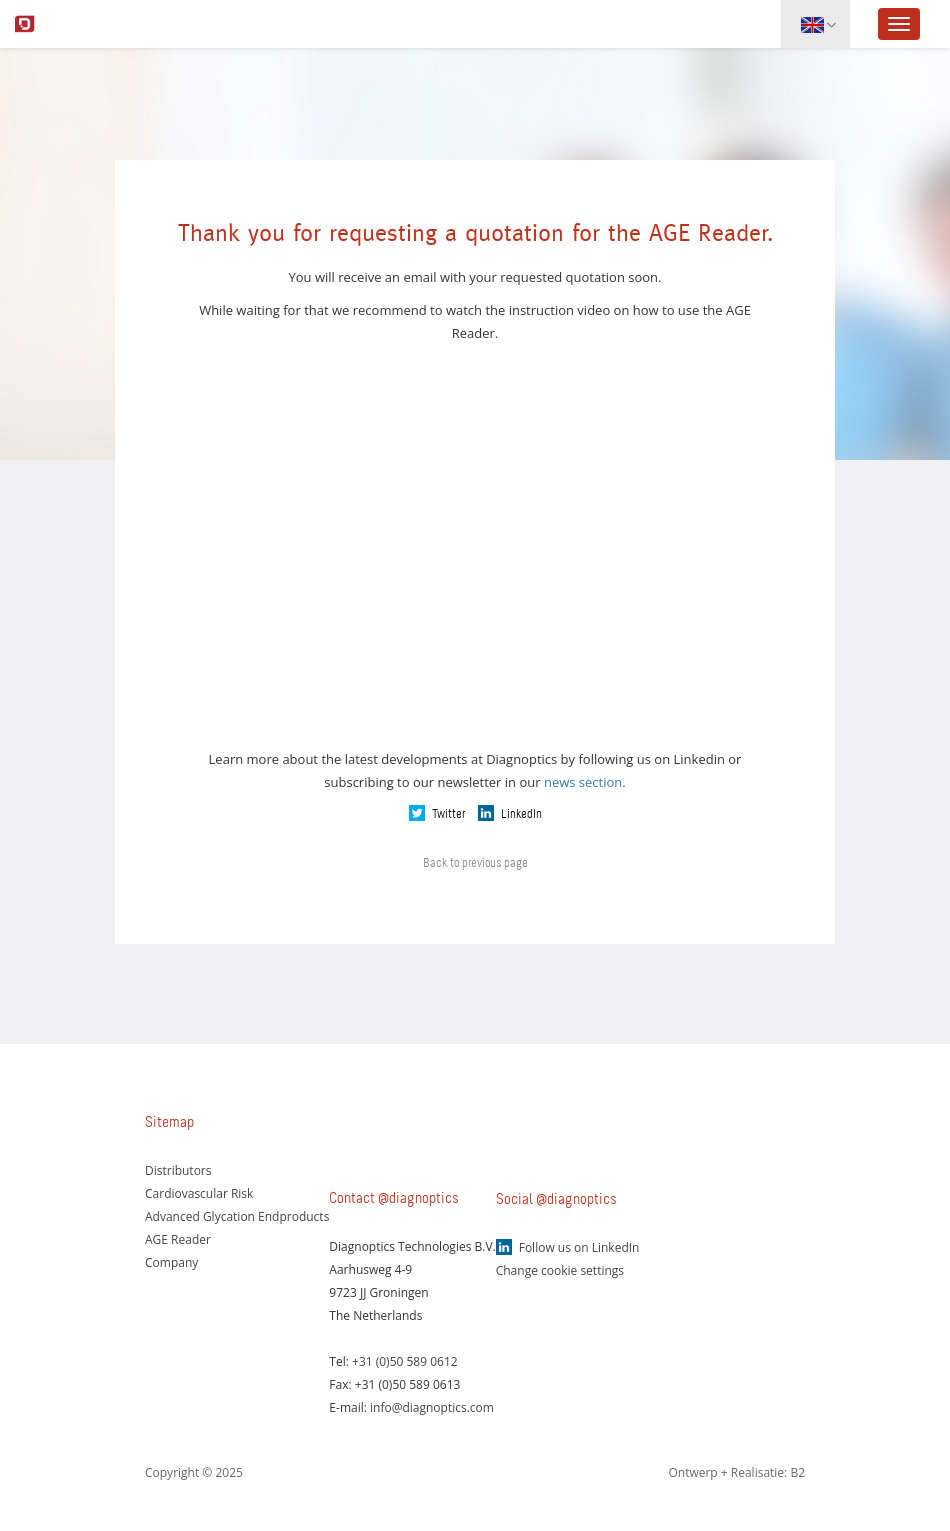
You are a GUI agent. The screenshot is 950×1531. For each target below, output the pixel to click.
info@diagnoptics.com (432, 1407)
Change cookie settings (560, 1270)
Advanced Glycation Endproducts (237, 1216)
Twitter (448, 814)
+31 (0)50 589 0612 (405, 1361)
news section (583, 782)
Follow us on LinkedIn (579, 1247)
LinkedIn (521, 814)
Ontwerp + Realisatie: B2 (736, 1472)
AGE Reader (178, 1239)
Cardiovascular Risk (199, 1193)
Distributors (178, 1170)
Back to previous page (475, 863)
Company (171, 1262)
